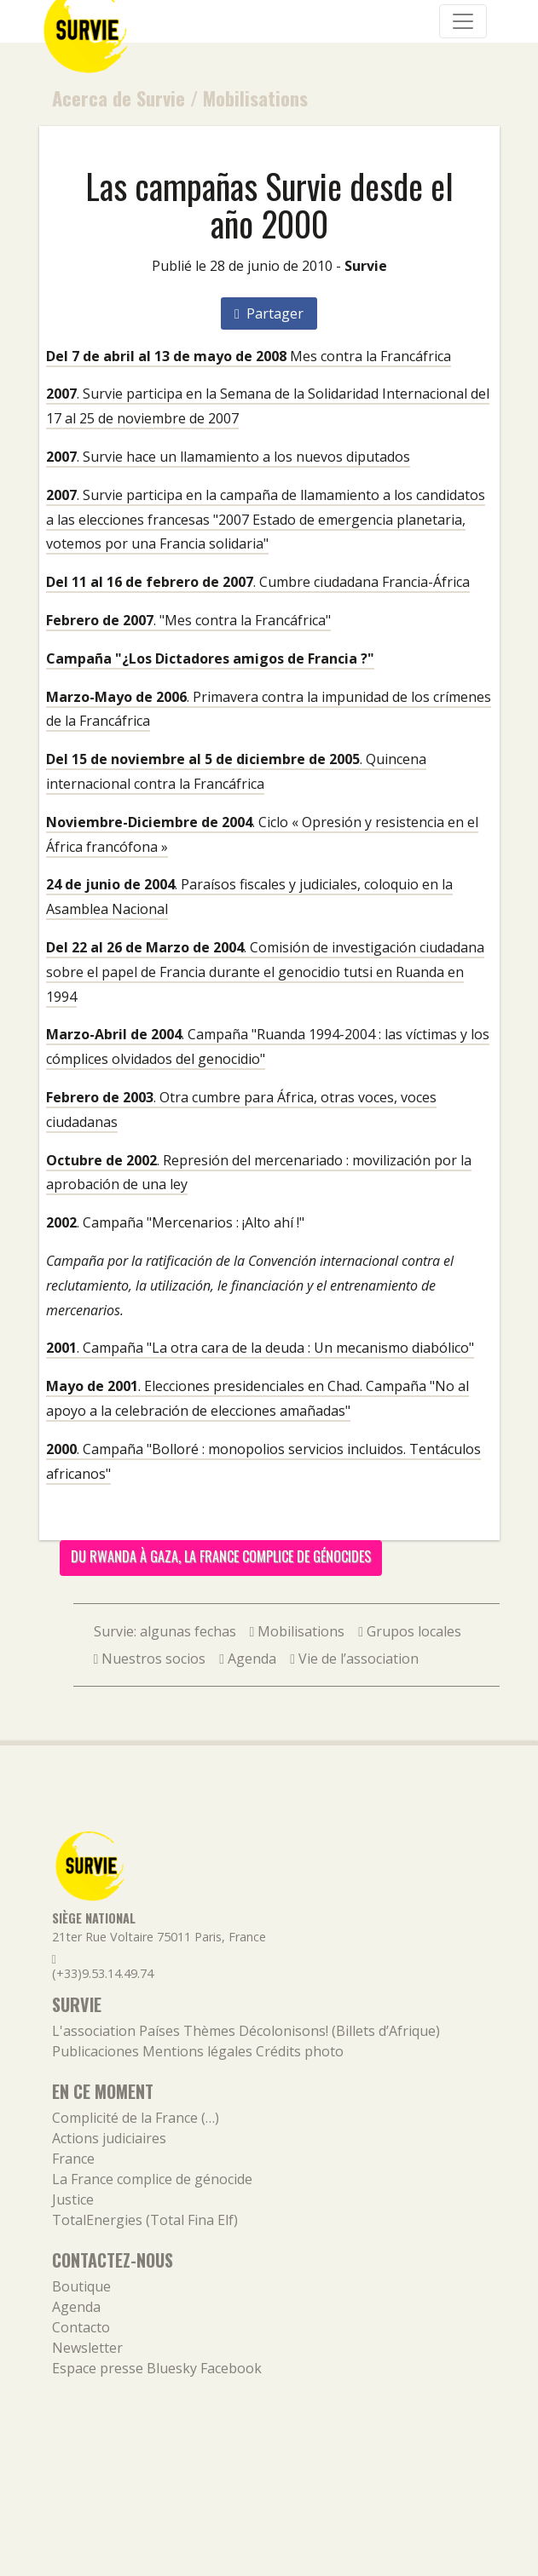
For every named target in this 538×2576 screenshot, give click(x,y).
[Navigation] (463, 21)
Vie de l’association (354, 1658)
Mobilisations (255, 97)
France (73, 2158)
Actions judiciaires (109, 2138)
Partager (269, 313)
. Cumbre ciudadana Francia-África (258, 581)
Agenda (247, 1658)
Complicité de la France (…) (135, 2117)
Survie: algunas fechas (165, 1631)
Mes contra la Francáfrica (248, 356)
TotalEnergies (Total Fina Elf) (145, 2220)
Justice (73, 2199)
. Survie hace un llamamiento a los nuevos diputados (228, 456)
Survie (365, 265)
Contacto (81, 2327)
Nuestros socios (150, 1658)
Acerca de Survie (118, 97)
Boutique (81, 2286)
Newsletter (87, 2347)
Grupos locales (409, 1631)
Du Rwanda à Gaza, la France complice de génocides (221, 1556)
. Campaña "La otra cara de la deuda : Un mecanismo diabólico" (260, 1347)
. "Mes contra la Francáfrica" (188, 620)
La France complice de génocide (152, 2179)
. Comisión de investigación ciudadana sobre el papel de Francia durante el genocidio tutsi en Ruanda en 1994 (265, 972)
